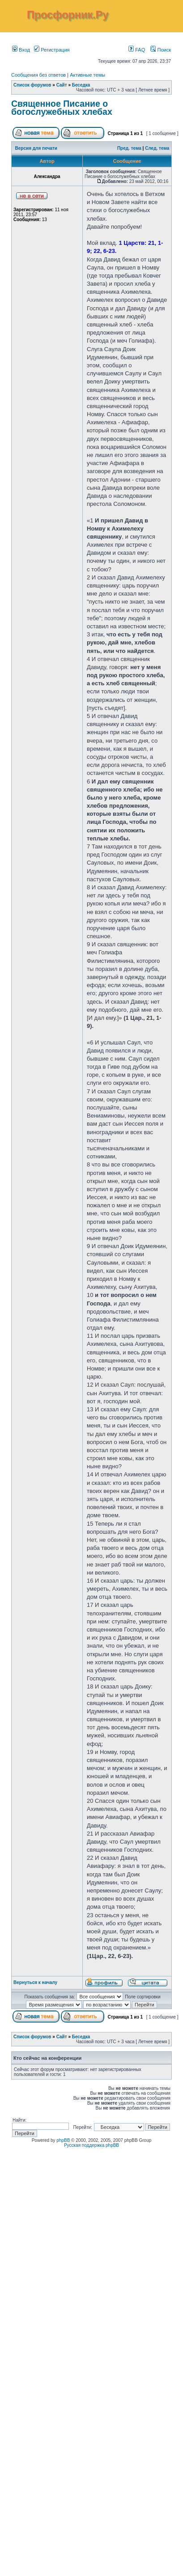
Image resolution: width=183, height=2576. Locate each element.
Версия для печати (36, 148)
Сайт (61, 85)
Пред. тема (129, 148)
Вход (21, 49)
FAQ (136, 49)
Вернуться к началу (35, 1982)
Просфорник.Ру (67, 15)
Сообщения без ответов (38, 75)
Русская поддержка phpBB (91, 2145)
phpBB (63, 2140)
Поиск (160, 49)
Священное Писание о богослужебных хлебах (61, 108)
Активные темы (87, 75)
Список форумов (32, 85)
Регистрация (51, 49)
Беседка (81, 85)
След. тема (157, 148)
